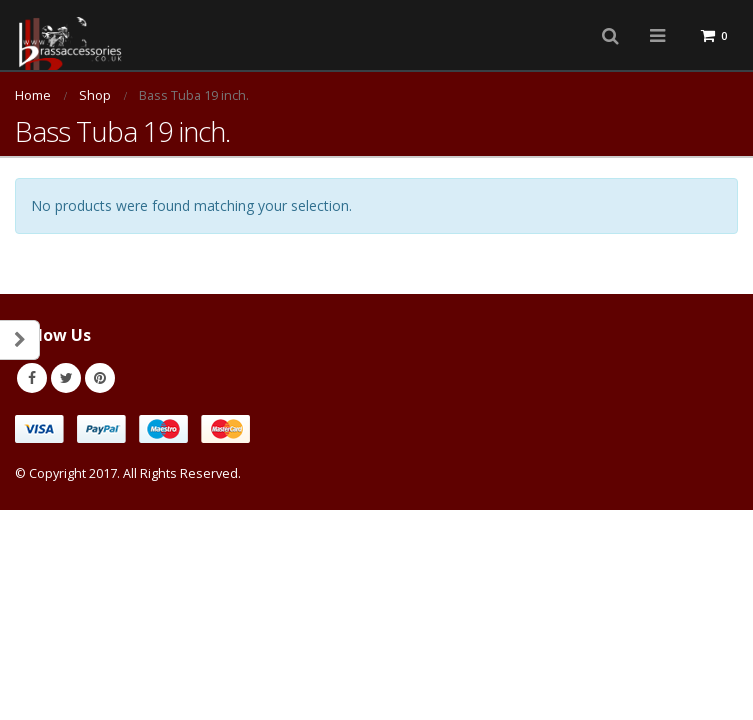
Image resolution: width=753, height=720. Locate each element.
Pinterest (100, 378)
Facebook (32, 378)
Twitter (66, 378)
